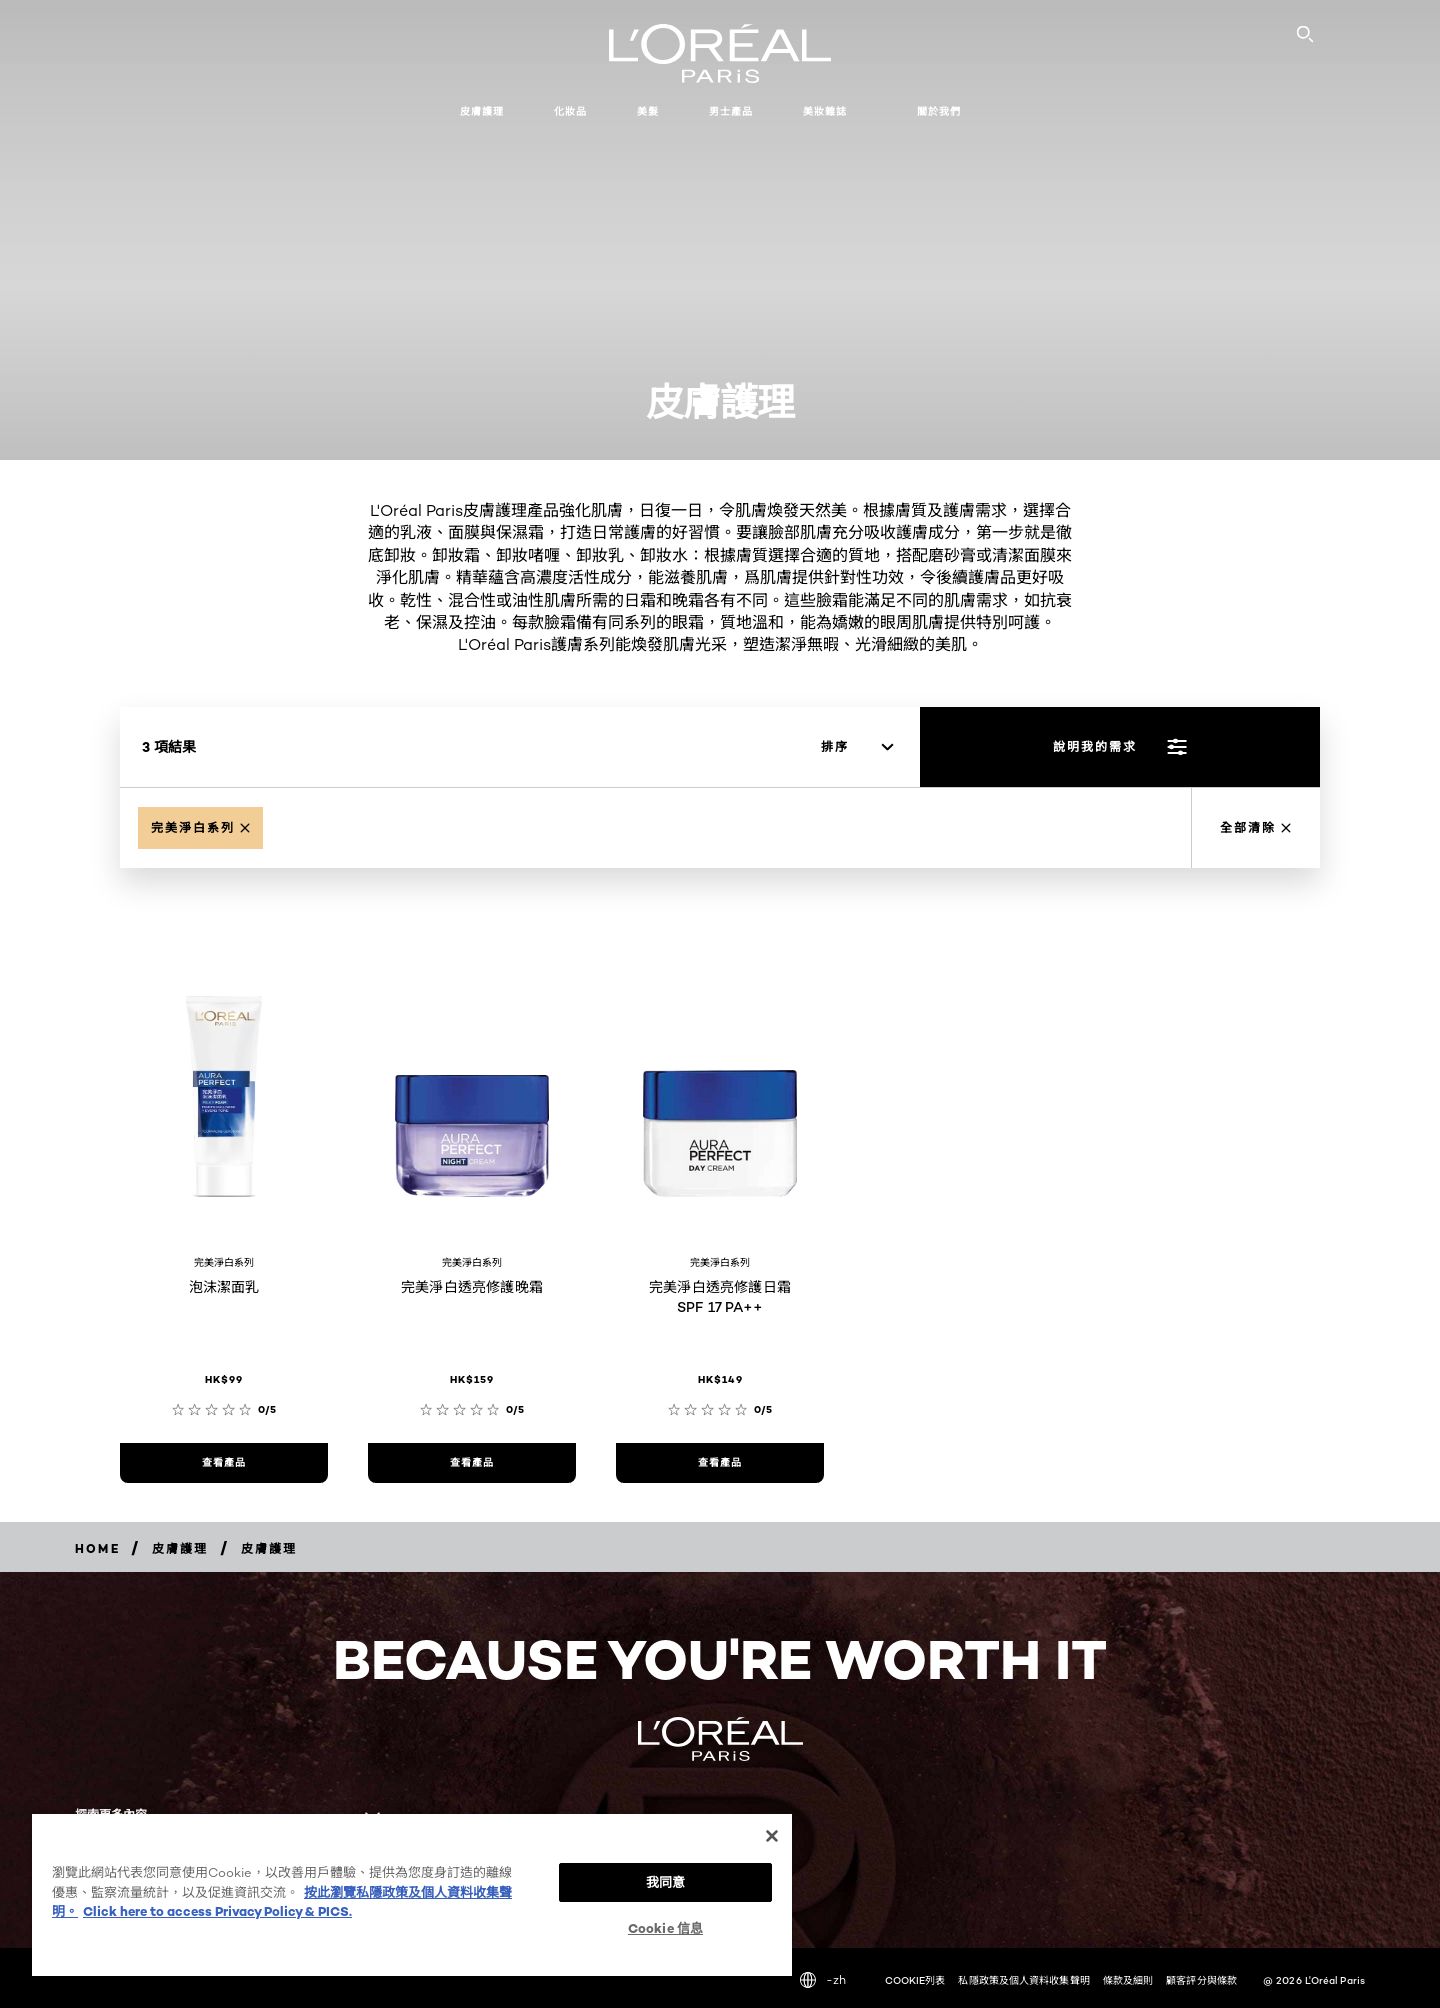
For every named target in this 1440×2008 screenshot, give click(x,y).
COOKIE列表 (915, 1980)
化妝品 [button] (570, 111)
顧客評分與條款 (1201, 1980)
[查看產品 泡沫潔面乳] (224, 1463)
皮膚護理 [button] (482, 111)
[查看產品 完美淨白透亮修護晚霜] (472, 1463)
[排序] (857, 747)
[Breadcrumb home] (97, 1548)
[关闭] (772, 1831)
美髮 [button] (648, 111)
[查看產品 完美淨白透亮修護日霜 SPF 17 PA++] (720, 1463)
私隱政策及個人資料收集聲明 (1023, 1980)
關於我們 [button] (939, 111)
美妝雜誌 (825, 111)
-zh (823, 1980)
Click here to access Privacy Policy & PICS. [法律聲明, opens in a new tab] (217, 1906)
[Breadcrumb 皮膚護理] (180, 1548)
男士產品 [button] (731, 111)
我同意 (665, 1877)
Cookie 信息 (665, 1925)
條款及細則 (1128, 1980)
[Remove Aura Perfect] (200, 828)
